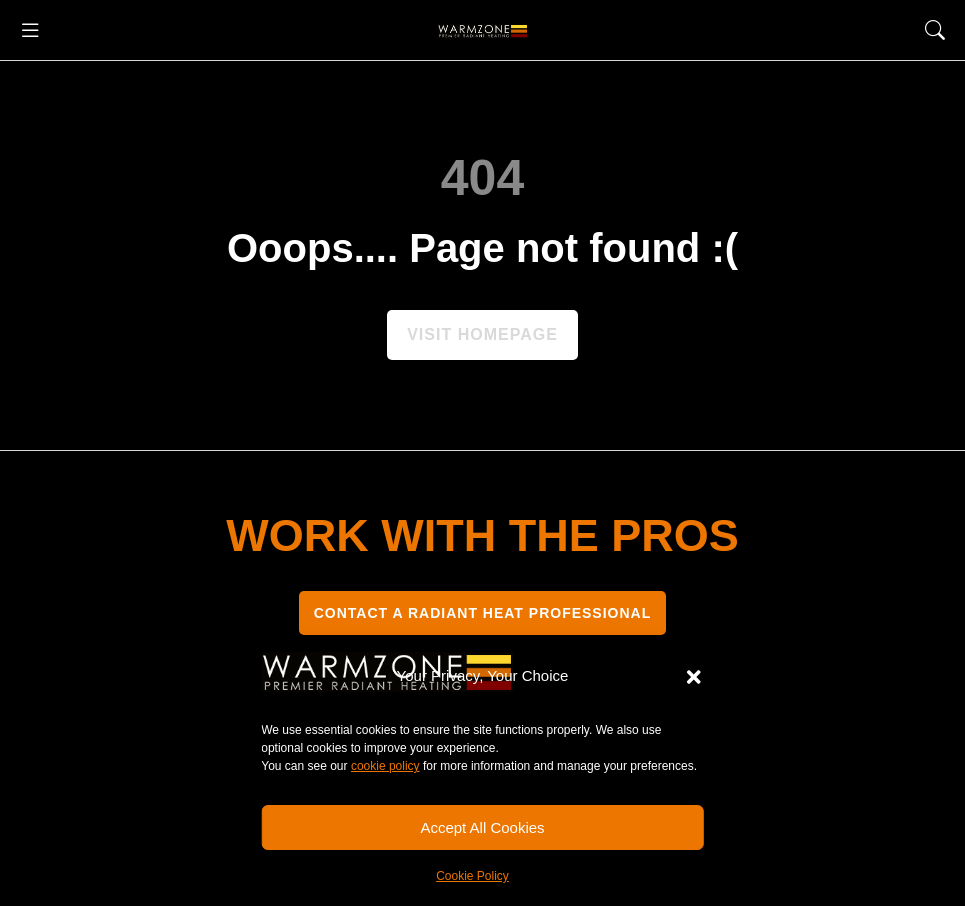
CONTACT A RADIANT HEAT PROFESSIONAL (483, 613)
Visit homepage (482, 334)
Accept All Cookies (482, 827)
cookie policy (385, 766)
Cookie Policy (472, 876)
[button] (694, 677)
